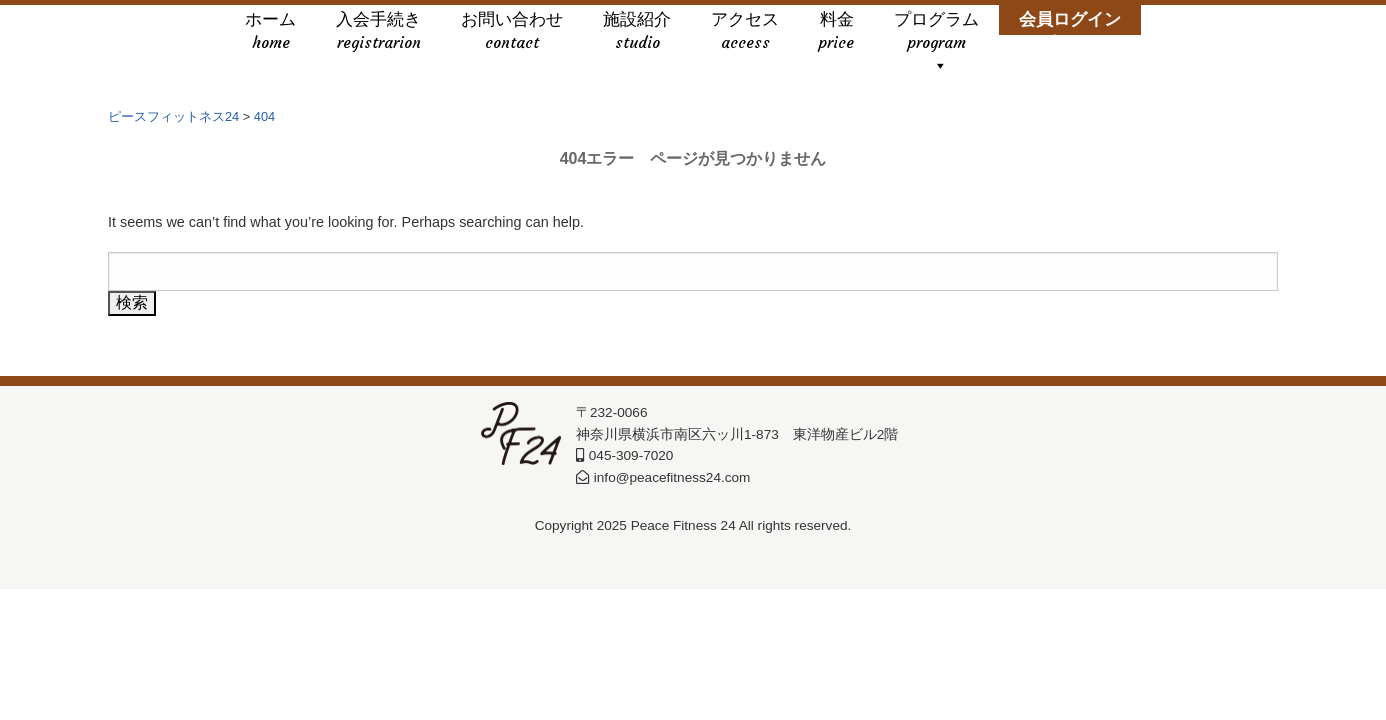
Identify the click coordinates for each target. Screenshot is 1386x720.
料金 (836, 32)
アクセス (745, 32)
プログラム (936, 32)
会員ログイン (1070, 32)
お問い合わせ (512, 32)
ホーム (270, 32)
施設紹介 (637, 32)
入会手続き (378, 32)
